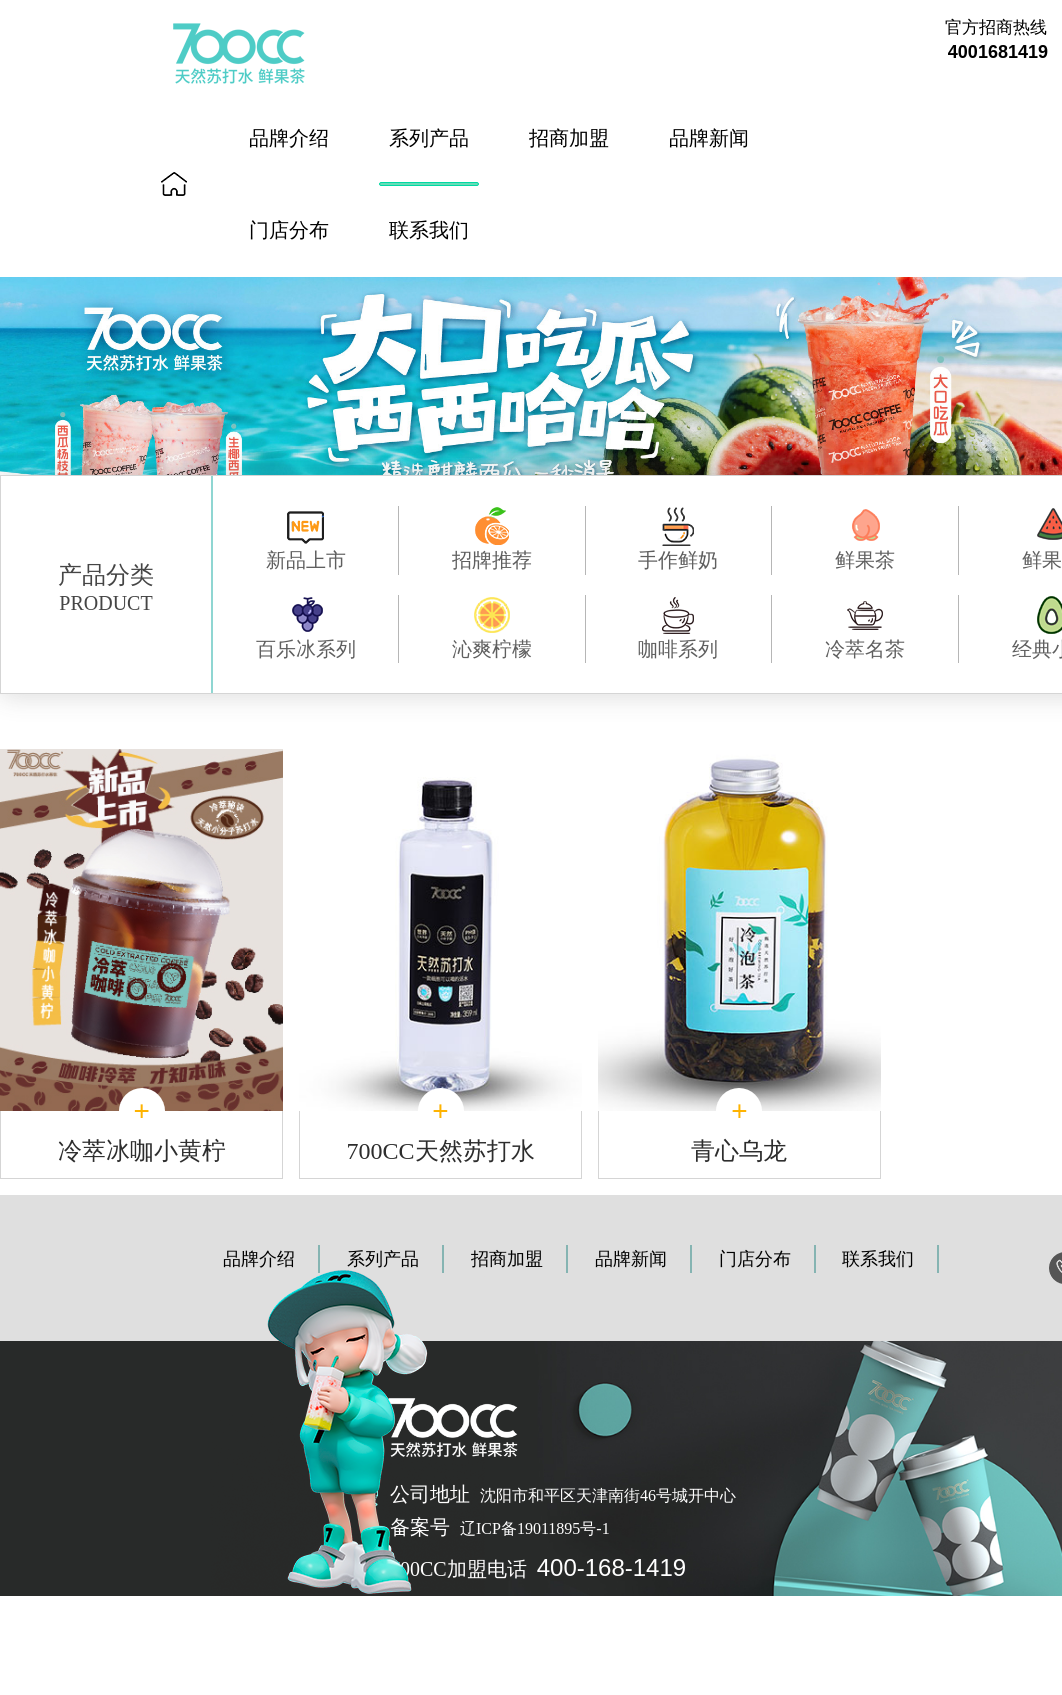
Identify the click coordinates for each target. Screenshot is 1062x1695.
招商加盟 (569, 138)
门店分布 (289, 230)
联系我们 (429, 230)
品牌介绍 (289, 138)
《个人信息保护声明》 (440, 1606)
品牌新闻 (709, 138)
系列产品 (429, 138)
